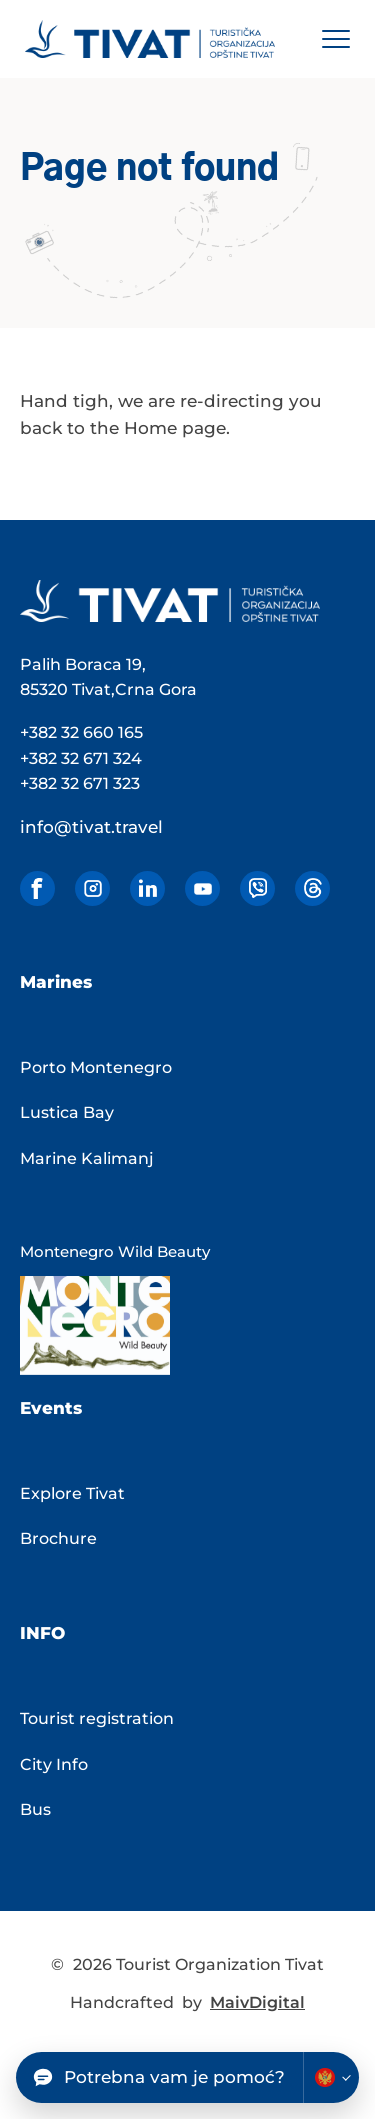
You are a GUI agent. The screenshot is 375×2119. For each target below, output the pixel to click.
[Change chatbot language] (331, 2077)
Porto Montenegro (96, 1067)
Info (42, 1633)
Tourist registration (97, 1718)
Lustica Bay (67, 1112)
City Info (54, 1764)
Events (51, 1408)
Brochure (58, 1538)
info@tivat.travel (91, 827)
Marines (56, 982)
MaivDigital (257, 2002)
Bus (35, 1809)
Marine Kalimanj (87, 1158)
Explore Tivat (72, 1493)
